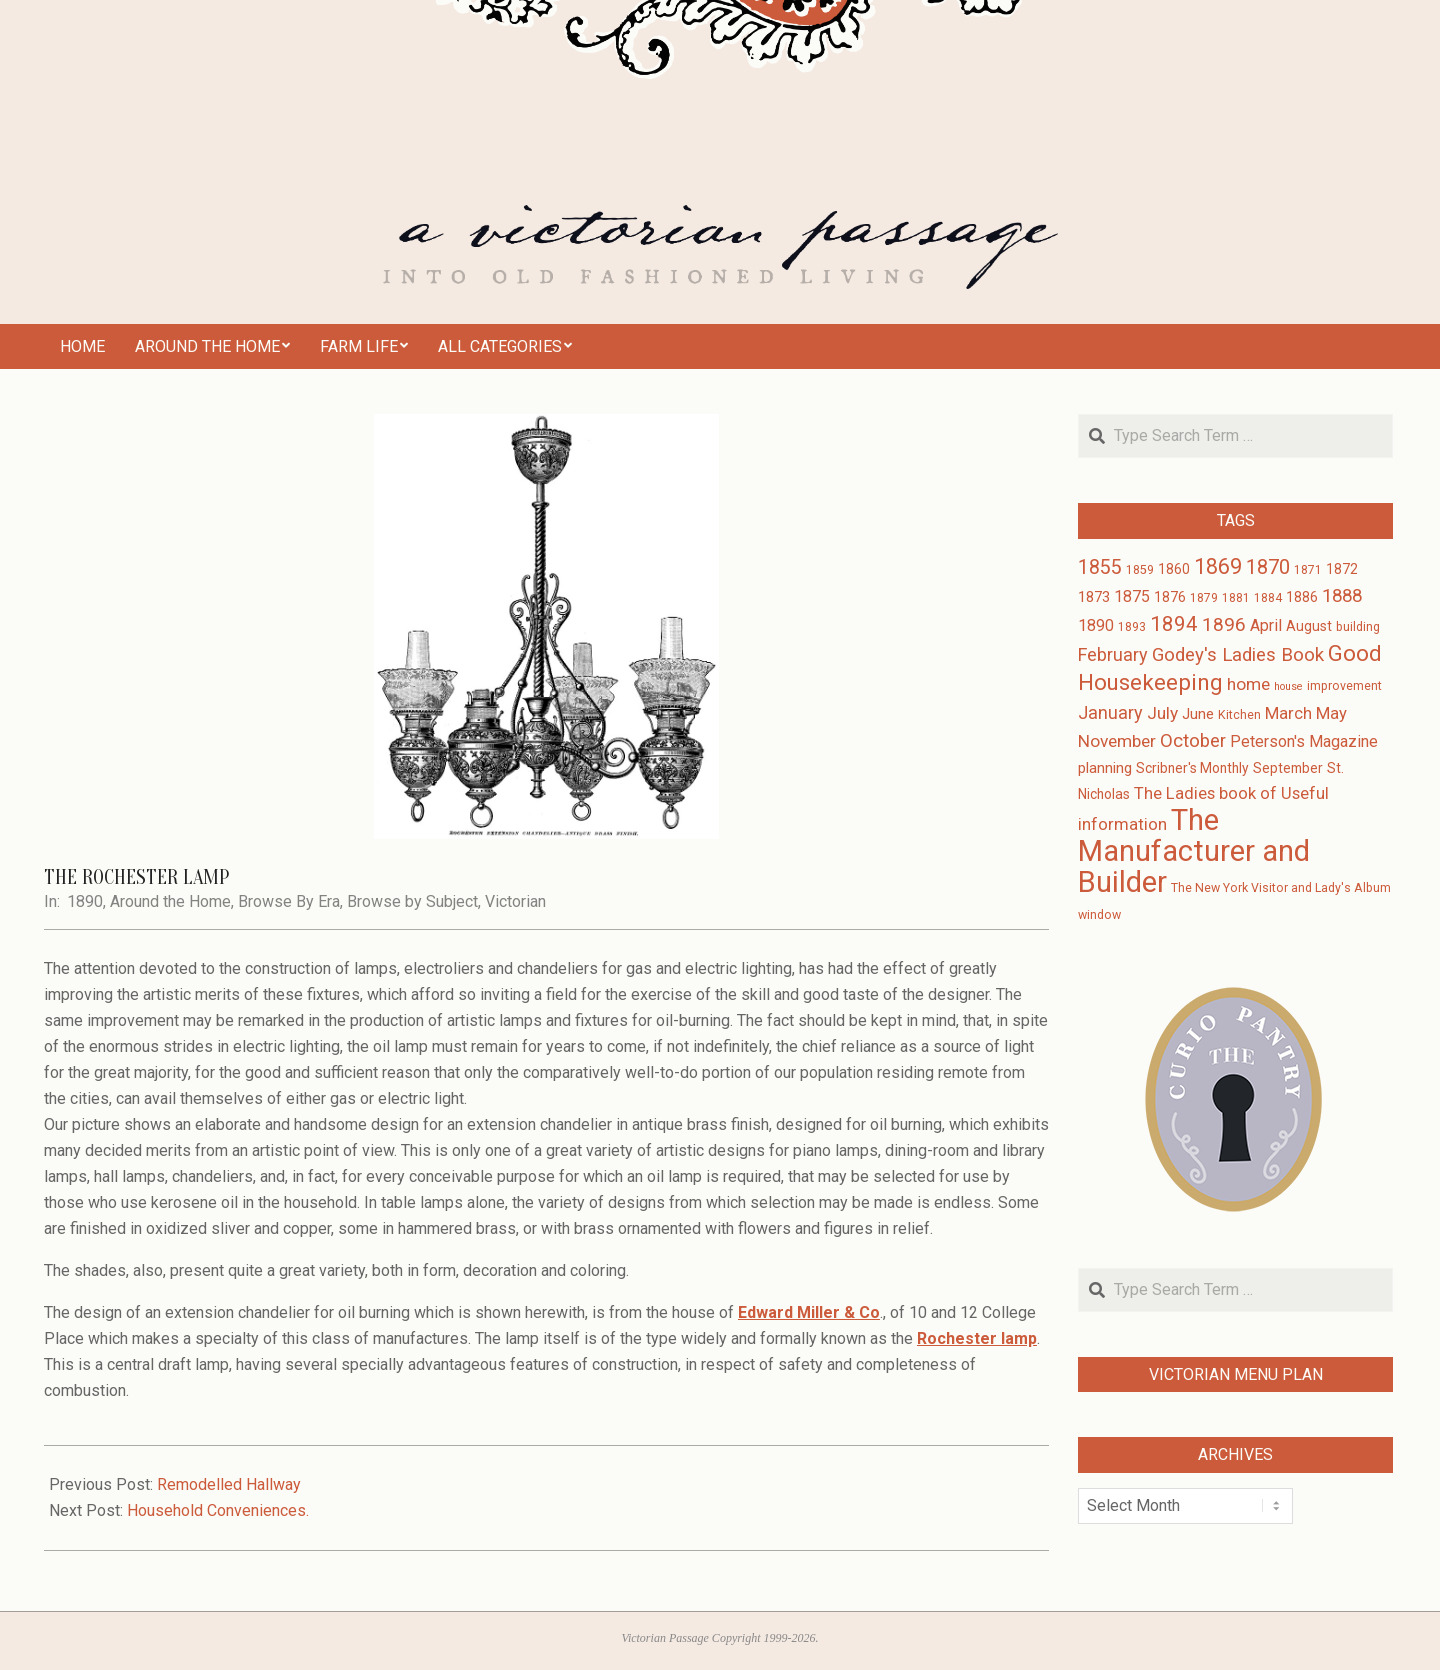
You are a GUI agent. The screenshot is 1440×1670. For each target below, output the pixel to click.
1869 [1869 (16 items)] (1218, 566)
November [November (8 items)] (1117, 741)
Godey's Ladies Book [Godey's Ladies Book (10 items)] (1238, 655)
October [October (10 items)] (1193, 741)
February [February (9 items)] (1113, 654)
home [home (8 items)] (1248, 684)
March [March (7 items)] (1288, 713)
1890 (85, 901)
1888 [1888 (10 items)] (1342, 596)
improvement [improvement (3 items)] (1344, 686)
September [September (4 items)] (1288, 768)
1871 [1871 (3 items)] (1308, 570)
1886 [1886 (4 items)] (1302, 597)
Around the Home (170, 901)
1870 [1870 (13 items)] (1268, 567)
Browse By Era (289, 901)
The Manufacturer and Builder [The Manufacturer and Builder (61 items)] (1194, 851)
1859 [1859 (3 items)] (1140, 570)
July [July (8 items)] (1162, 713)
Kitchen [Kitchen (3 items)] (1239, 715)
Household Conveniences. (218, 1510)
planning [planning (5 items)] (1105, 768)
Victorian (515, 901)
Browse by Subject (412, 901)
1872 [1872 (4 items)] (1342, 569)
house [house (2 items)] (1288, 686)
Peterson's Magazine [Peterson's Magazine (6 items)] (1304, 741)
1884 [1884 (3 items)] (1268, 598)
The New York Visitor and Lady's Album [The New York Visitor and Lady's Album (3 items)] (1281, 888)
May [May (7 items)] (1331, 713)
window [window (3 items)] (1099, 915)
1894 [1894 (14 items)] (1174, 624)
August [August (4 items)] (1309, 626)
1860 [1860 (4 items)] (1174, 569)
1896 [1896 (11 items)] (1224, 624)
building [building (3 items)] (1358, 627)
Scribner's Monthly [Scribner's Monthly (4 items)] (1192, 768)
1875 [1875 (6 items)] (1132, 596)
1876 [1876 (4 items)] (1170, 597)
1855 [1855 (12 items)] (1100, 567)
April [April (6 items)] (1266, 625)
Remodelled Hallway (229, 1484)
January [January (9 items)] (1110, 712)
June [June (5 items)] (1198, 714)
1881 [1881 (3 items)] (1236, 598)
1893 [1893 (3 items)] (1132, 627)
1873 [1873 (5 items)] (1094, 597)
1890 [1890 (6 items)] (1096, 625)
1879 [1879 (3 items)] (1204, 598)
